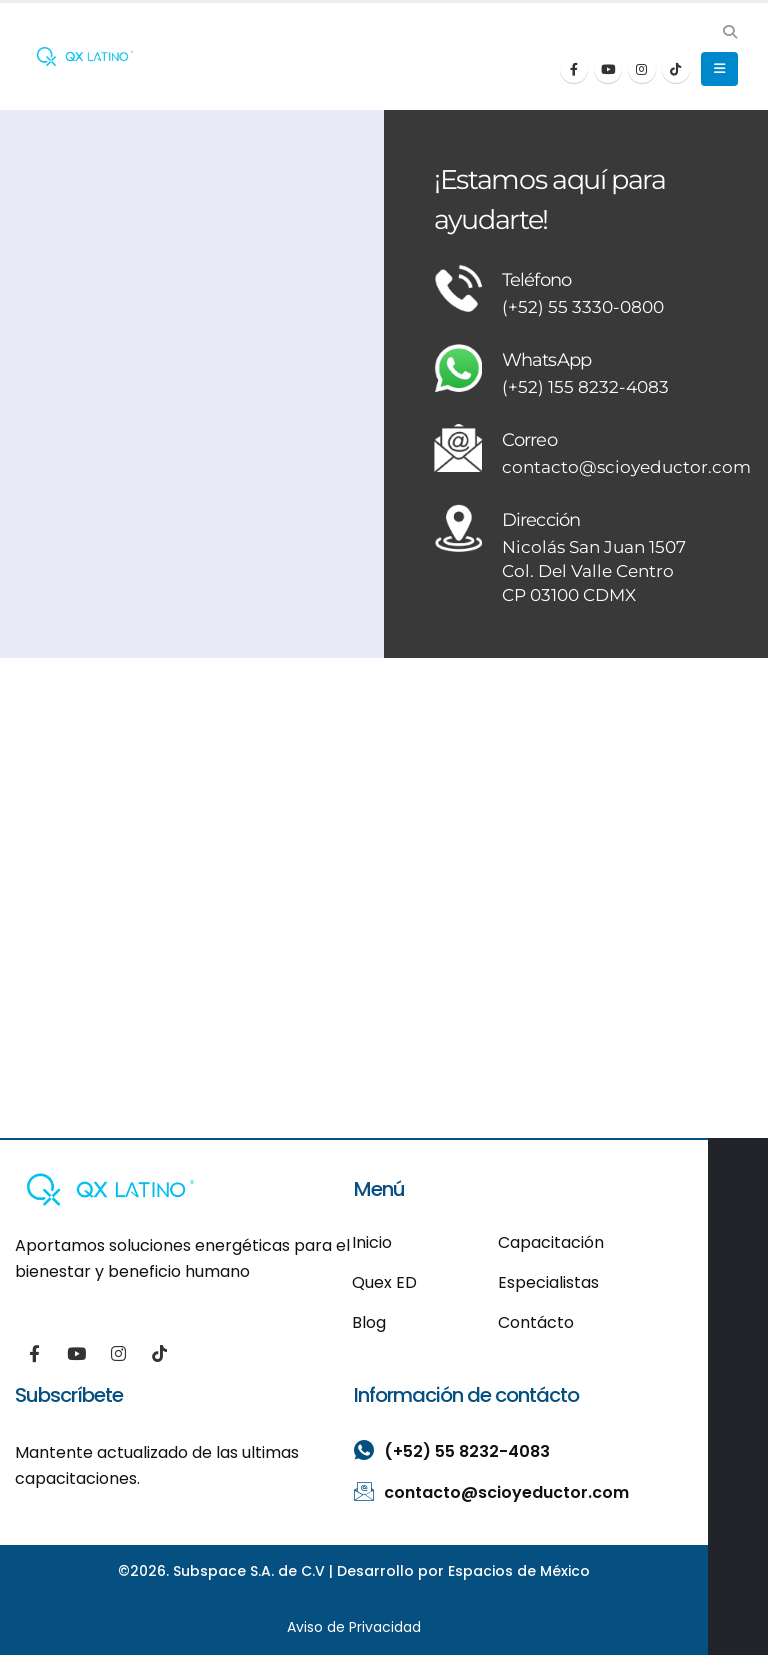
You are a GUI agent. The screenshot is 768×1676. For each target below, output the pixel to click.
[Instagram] (642, 69)
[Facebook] (574, 69)
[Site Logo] (85, 56)
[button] (729, 32)
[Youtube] (608, 69)
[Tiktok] (676, 69)
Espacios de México (519, 1573)
